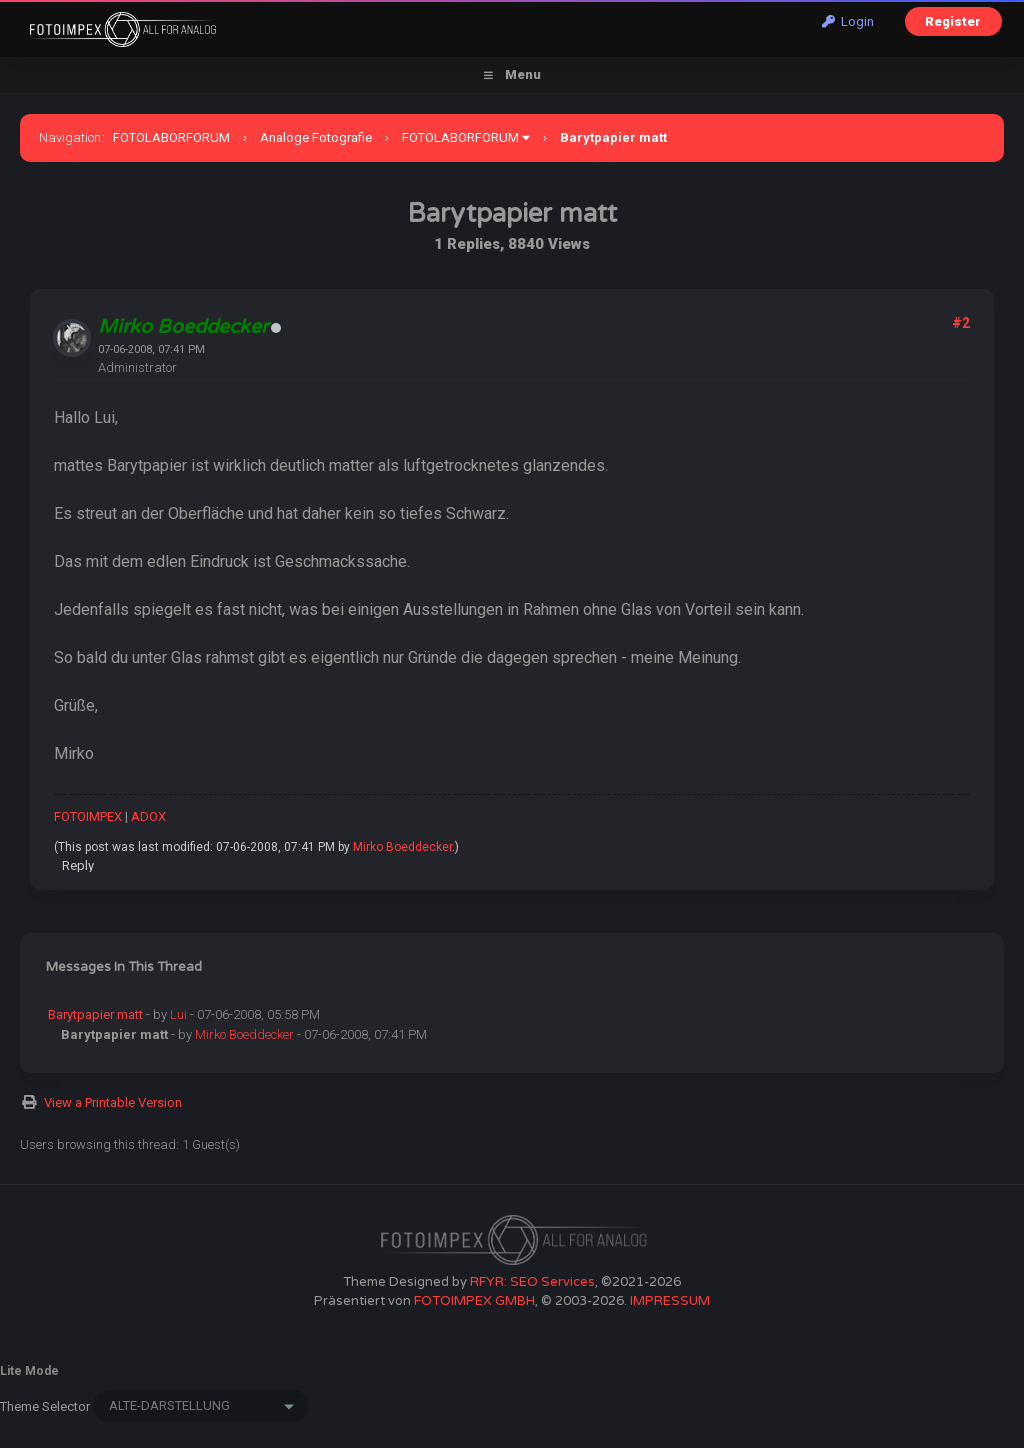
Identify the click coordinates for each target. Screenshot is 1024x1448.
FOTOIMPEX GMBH (474, 1301)
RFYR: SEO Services (532, 1282)
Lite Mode (29, 1371)
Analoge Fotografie (316, 137)
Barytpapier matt (95, 1014)
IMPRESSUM (670, 1301)
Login (848, 21)
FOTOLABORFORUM (171, 137)
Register (953, 21)
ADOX (148, 816)
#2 (961, 323)
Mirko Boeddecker (402, 847)
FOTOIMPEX (88, 816)
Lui (178, 1014)
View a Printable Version (113, 1102)
